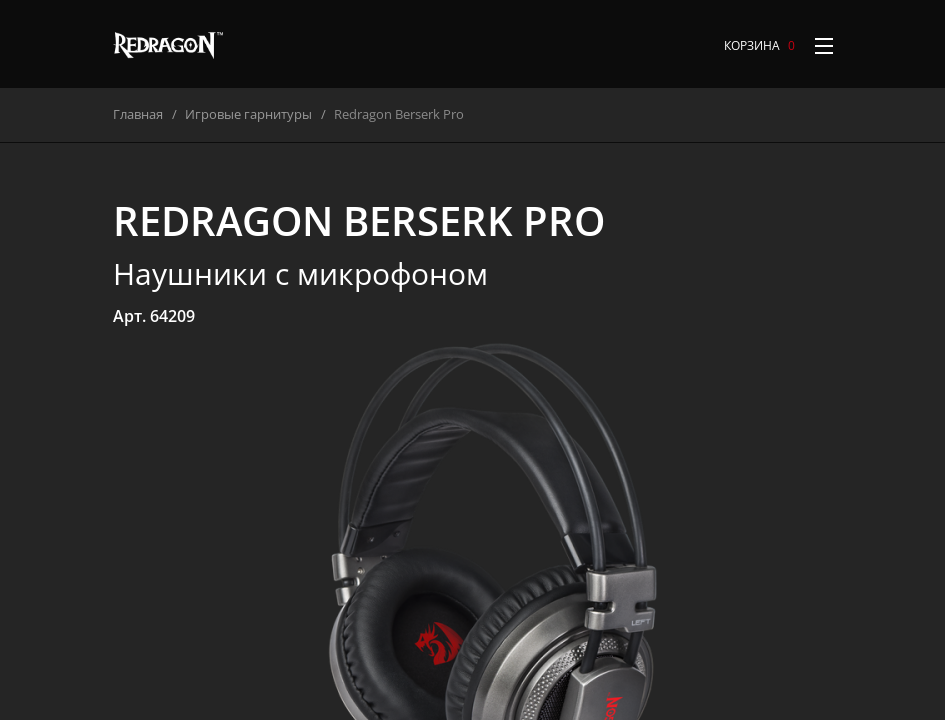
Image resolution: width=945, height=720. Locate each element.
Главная (138, 114)
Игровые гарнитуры (248, 114)
